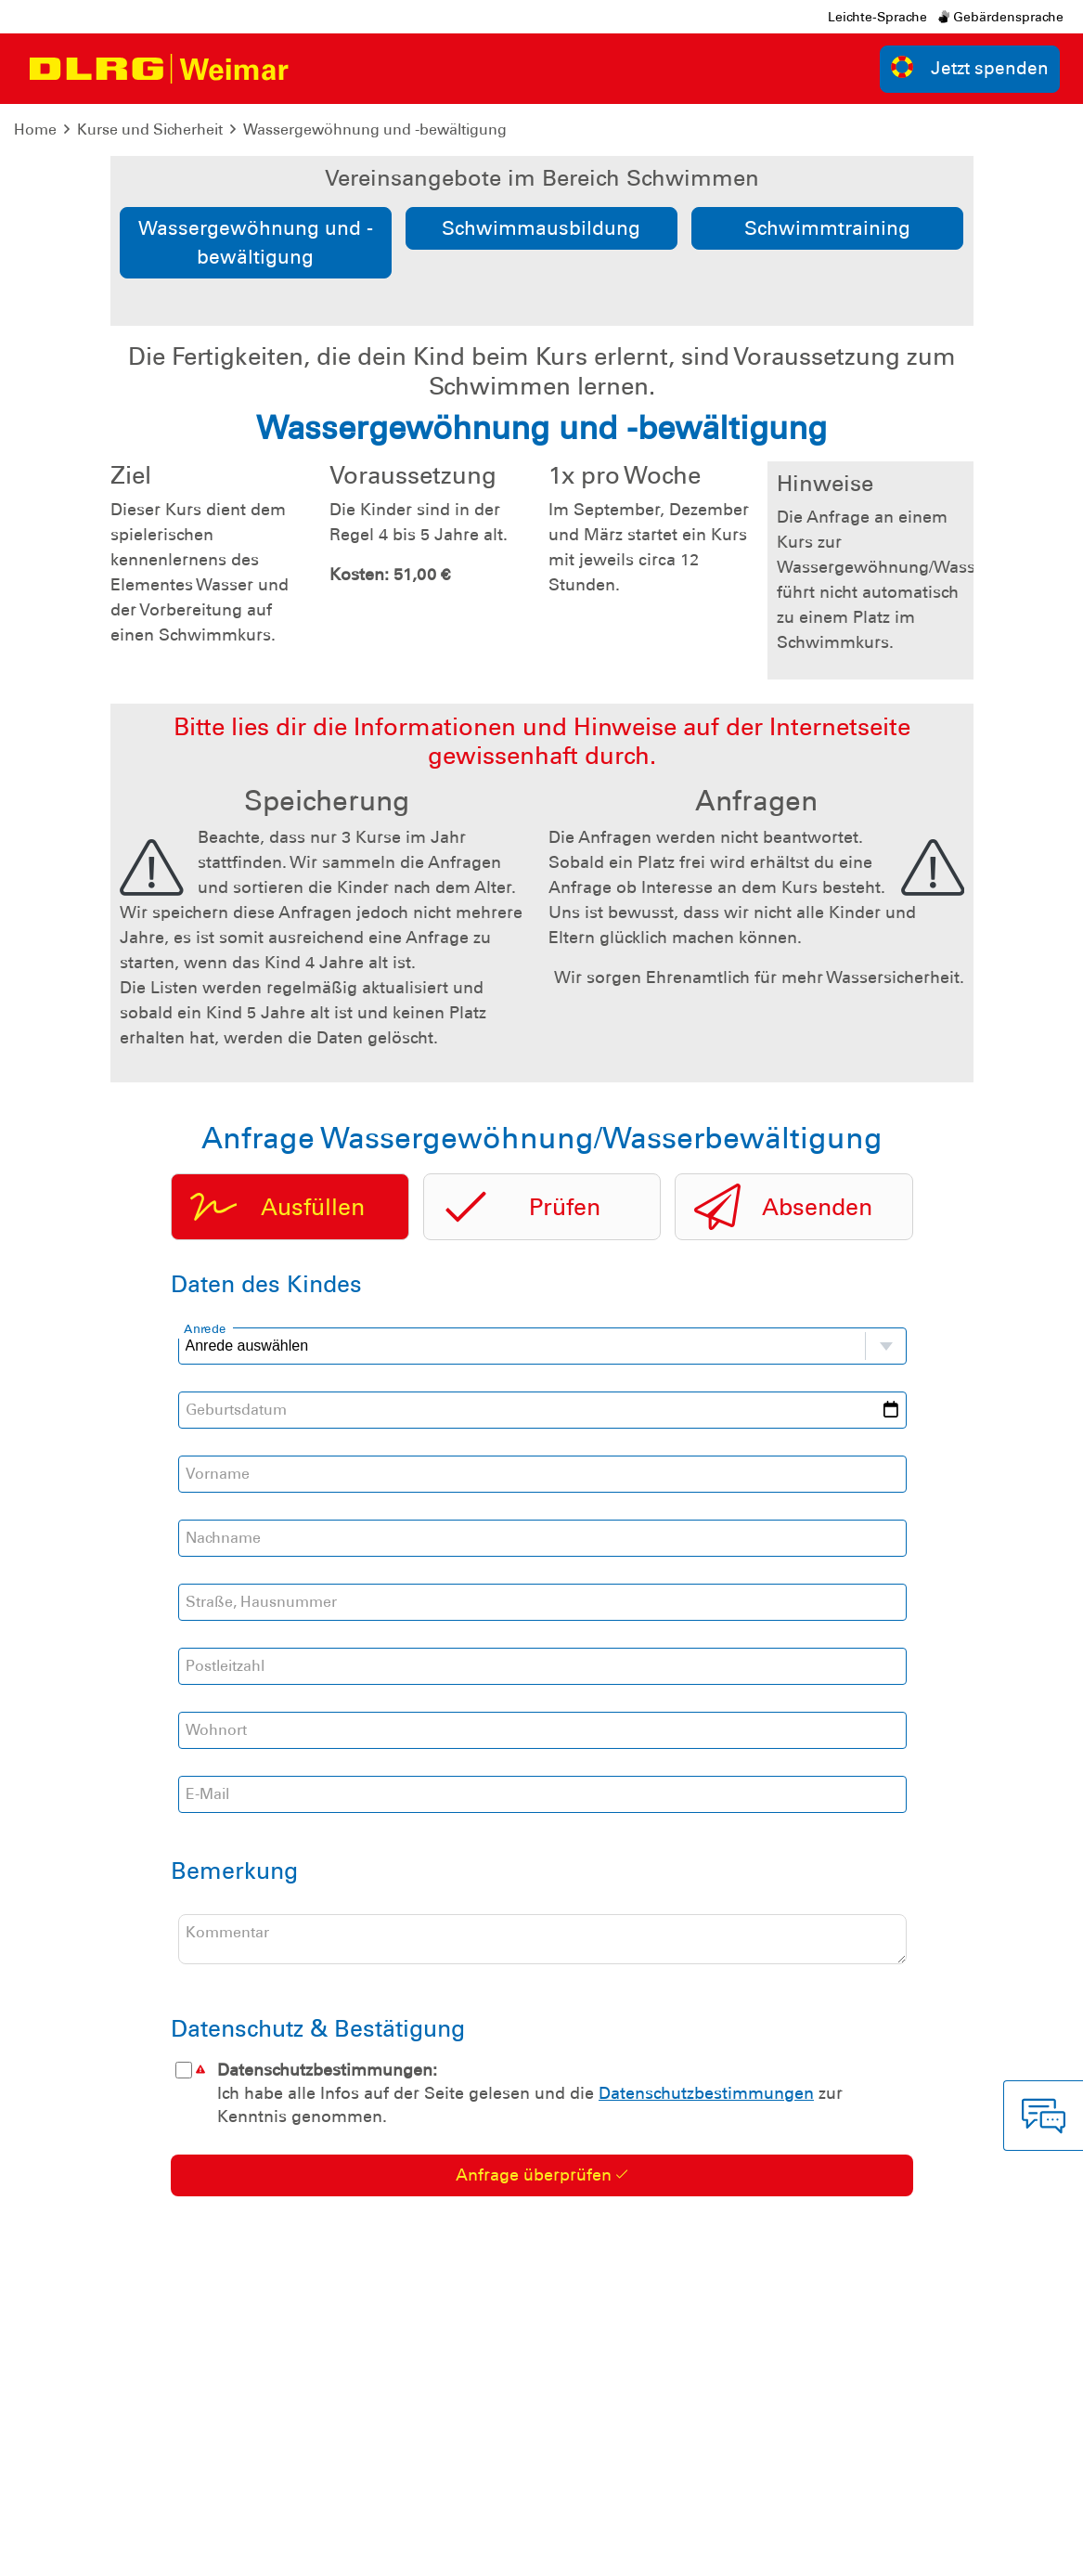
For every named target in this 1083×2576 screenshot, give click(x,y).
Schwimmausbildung (541, 227)
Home (35, 129)
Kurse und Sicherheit (150, 129)
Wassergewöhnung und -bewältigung (375, 129)
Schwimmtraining (827, 227)
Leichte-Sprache (877, 16)
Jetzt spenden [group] (970, 67)
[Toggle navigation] (318, 68)
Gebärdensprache (1001, 16)
